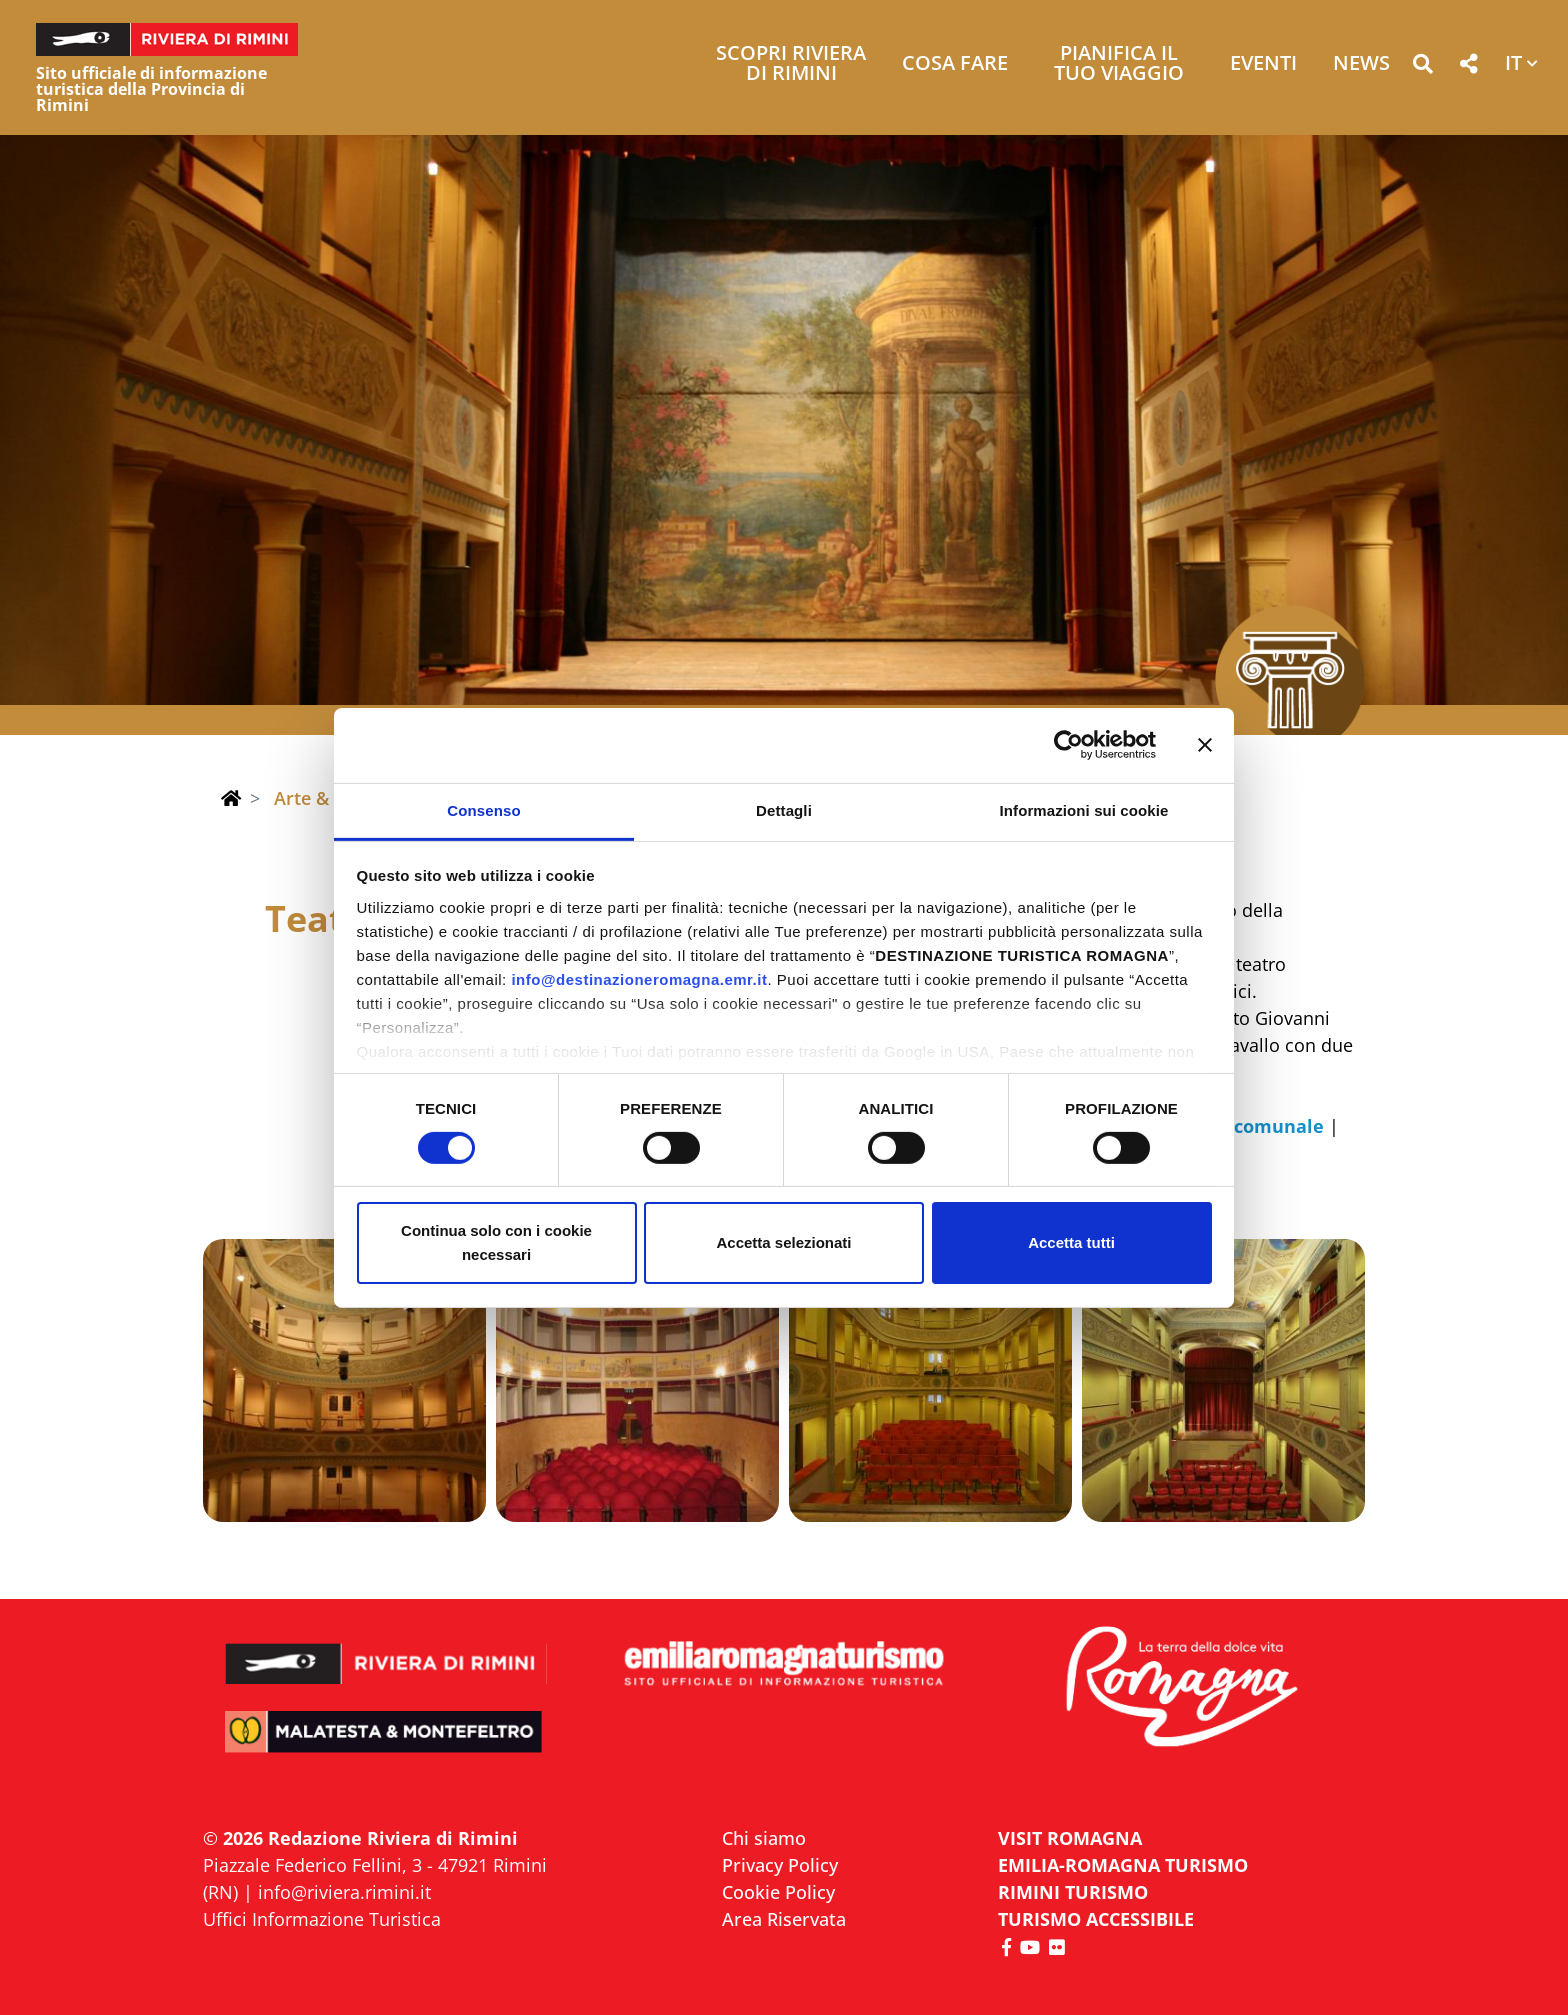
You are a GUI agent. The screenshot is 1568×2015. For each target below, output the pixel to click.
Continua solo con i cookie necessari (496, 1242)
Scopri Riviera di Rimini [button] (791, 64)
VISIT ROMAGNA (1070, 1838)
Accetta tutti (1071, 1242)
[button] (1422, 67)
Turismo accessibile (1096, 1919)
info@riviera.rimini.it (344, 1892)
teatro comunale (1248, 1126)
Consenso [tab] (483, 809)
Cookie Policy (778, 1892)
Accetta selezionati (783, 1242)
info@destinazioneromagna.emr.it (639, 978)
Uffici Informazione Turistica (322, 1919)
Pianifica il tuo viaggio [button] (1119, 64)
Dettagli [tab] (784, 809)
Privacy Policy (780, 1865)
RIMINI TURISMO (1073, 1892)
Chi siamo (764, 1838)
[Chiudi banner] (1205, 745)
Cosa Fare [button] (955, 64)
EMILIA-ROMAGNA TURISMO (1123, 1865)
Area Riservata (784, 1919)
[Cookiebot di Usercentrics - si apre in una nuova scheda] (1068, 745)
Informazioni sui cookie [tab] (1084, 809)
